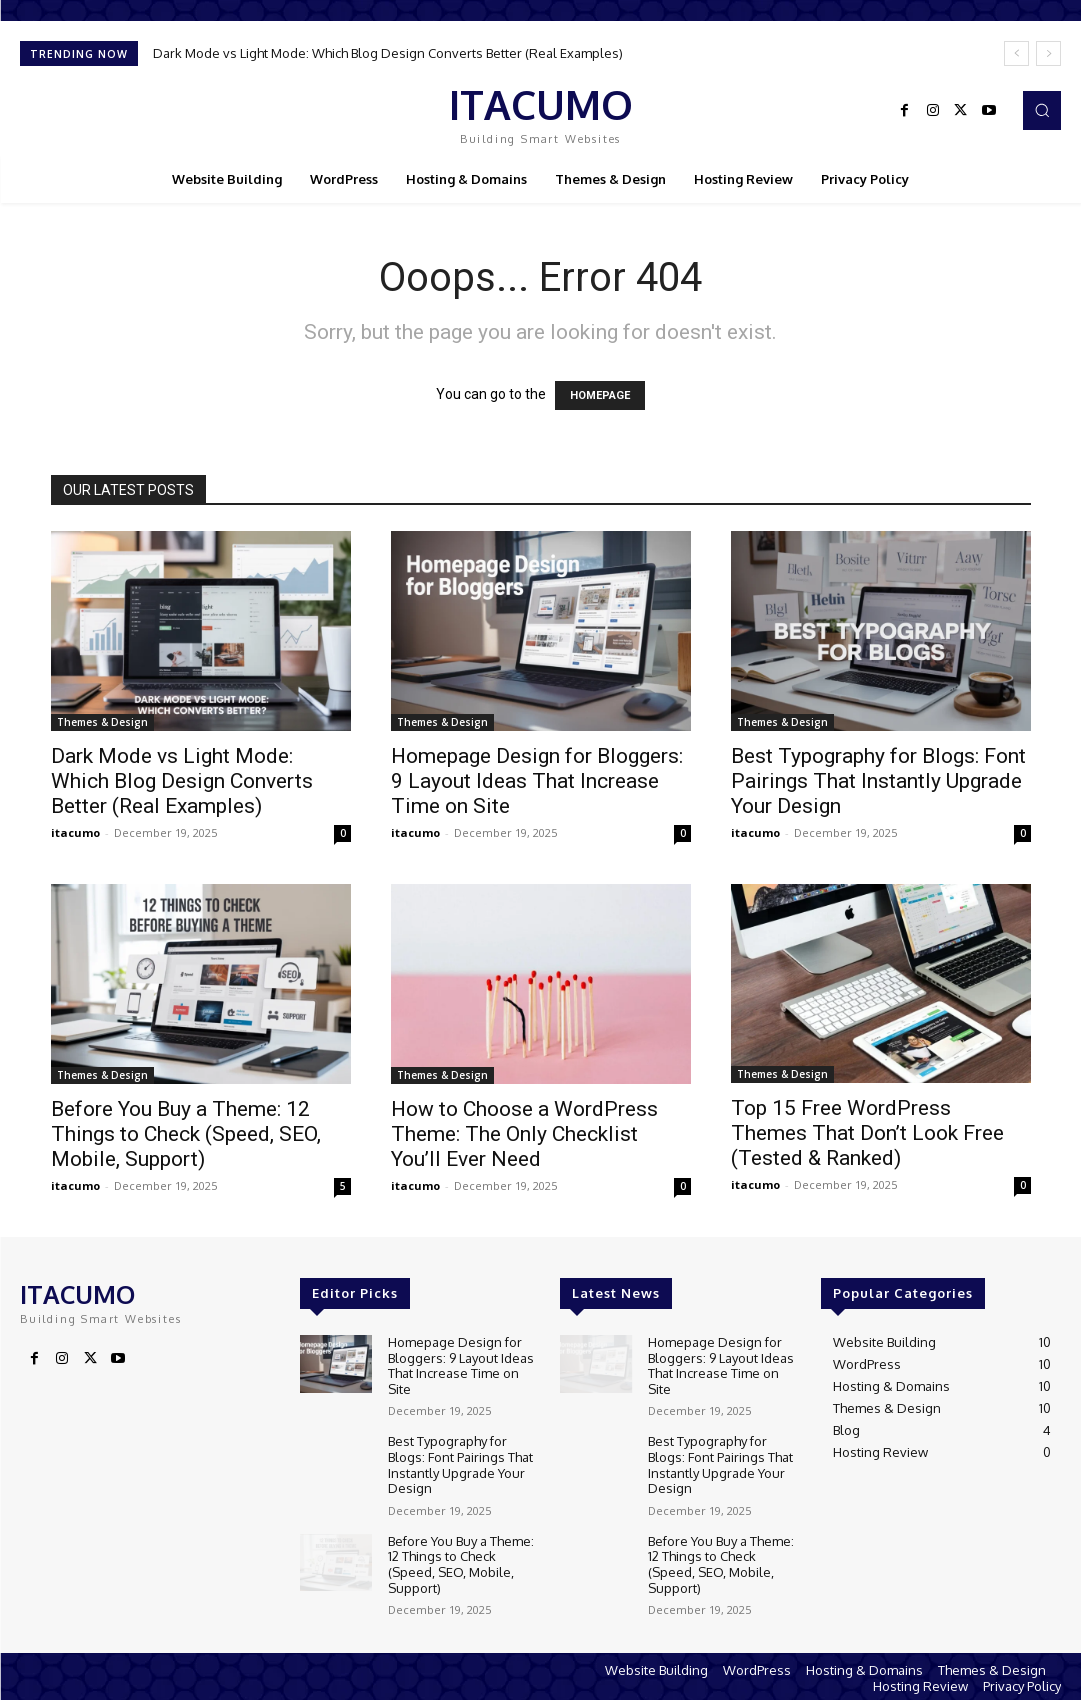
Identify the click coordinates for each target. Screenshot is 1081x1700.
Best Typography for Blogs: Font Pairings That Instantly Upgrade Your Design (878, 781)
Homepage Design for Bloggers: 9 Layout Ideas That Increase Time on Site (537, 781)
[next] (1048, 53)
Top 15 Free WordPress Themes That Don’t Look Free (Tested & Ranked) (867, 1133)
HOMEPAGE (600, 395)
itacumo (75, 832)
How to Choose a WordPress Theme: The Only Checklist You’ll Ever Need (524, 1134)
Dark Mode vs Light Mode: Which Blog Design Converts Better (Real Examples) (388, 53)
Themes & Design (102, 722)
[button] (1042, 110)
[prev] (1016, 53)
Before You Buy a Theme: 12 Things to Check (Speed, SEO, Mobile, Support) (186, 1134)
